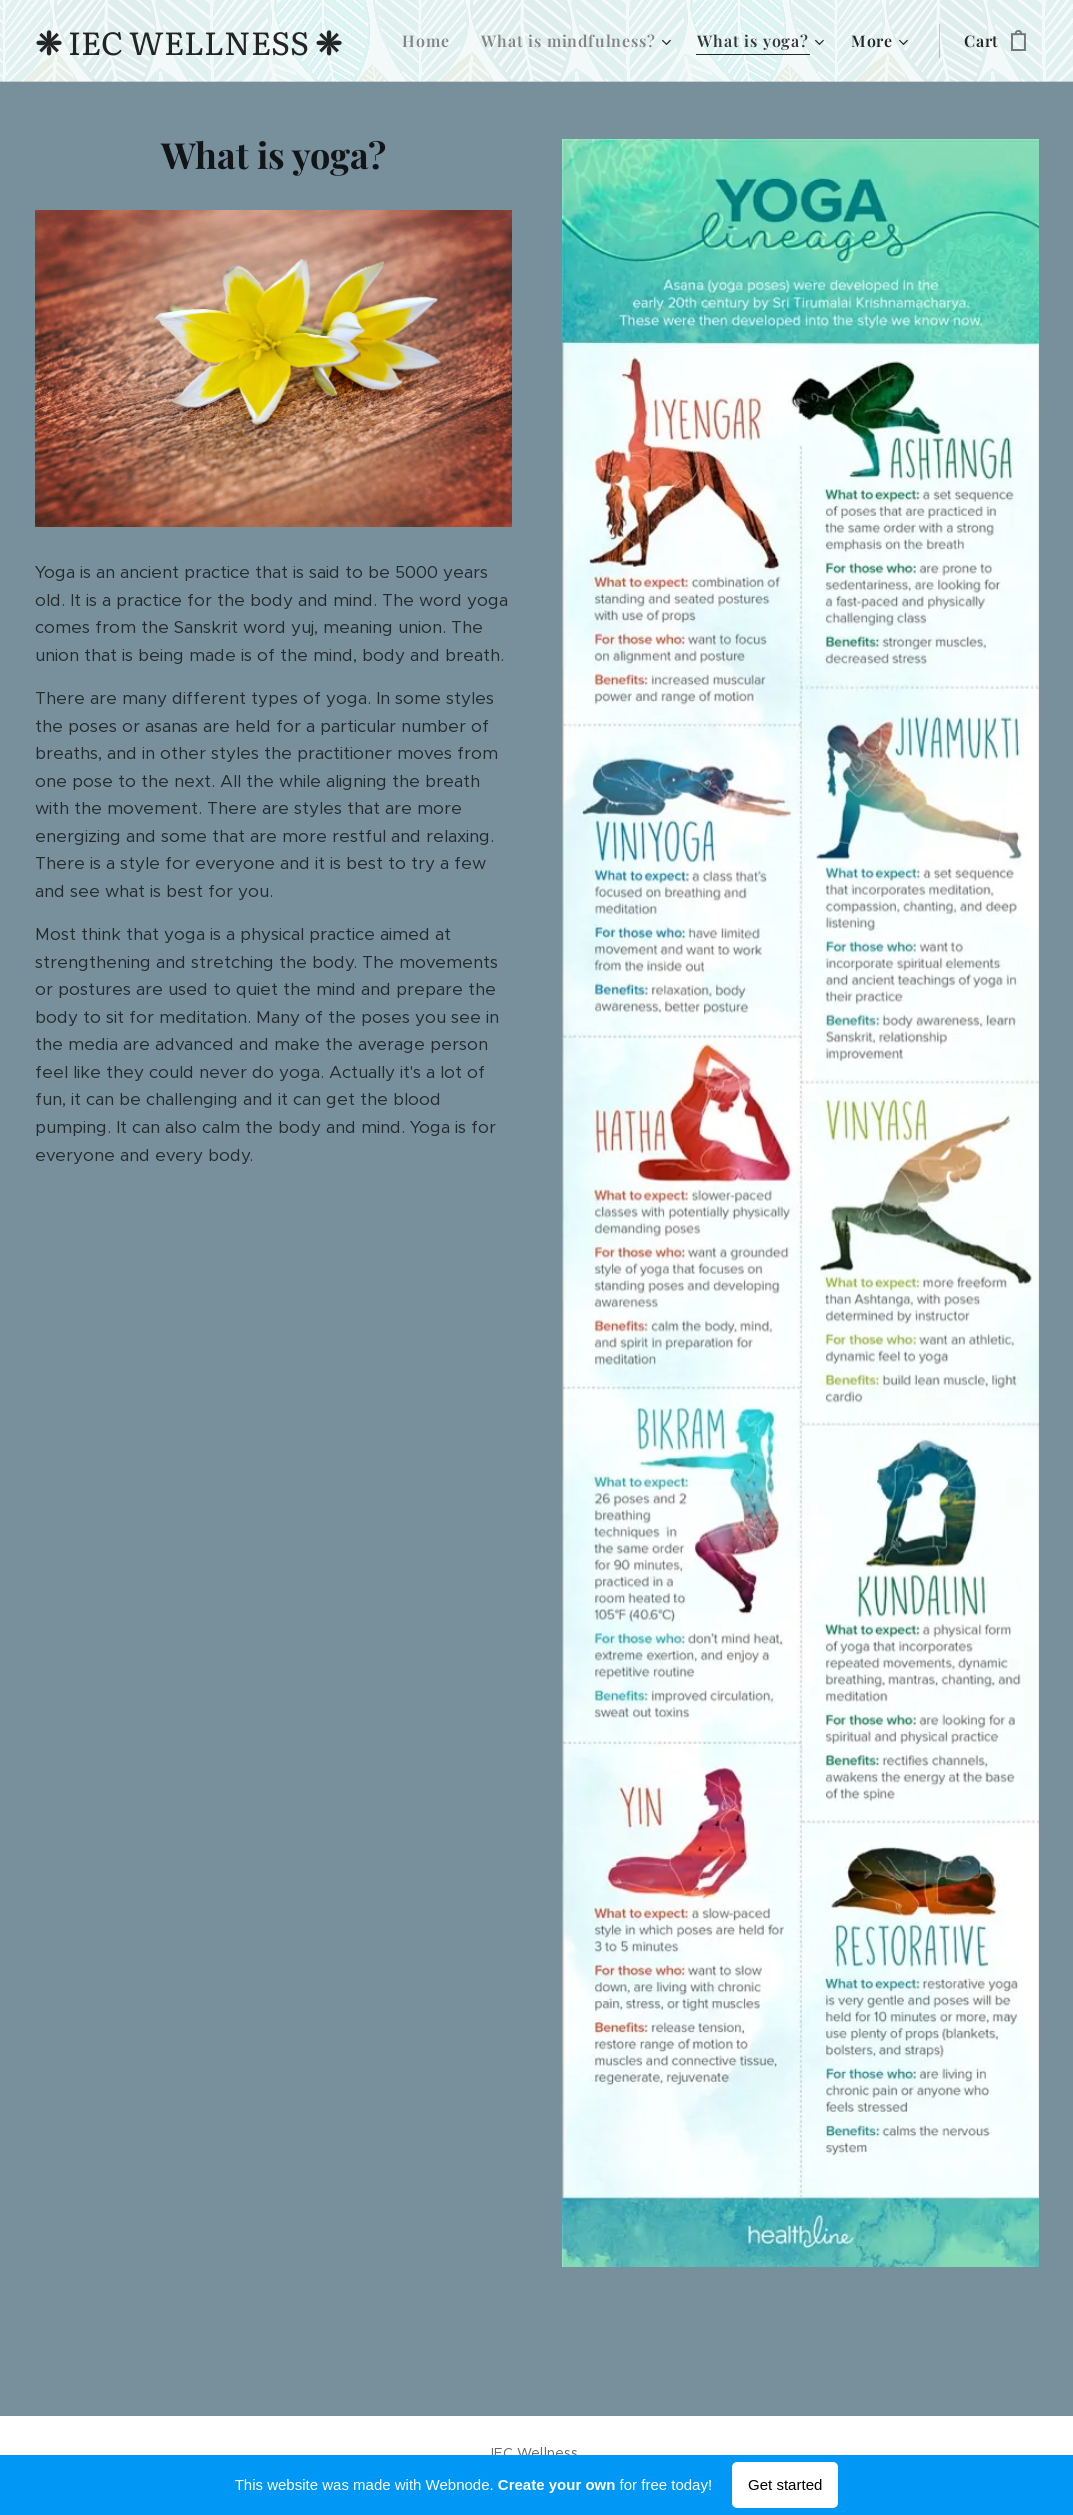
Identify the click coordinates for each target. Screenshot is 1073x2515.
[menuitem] (431, 41)
